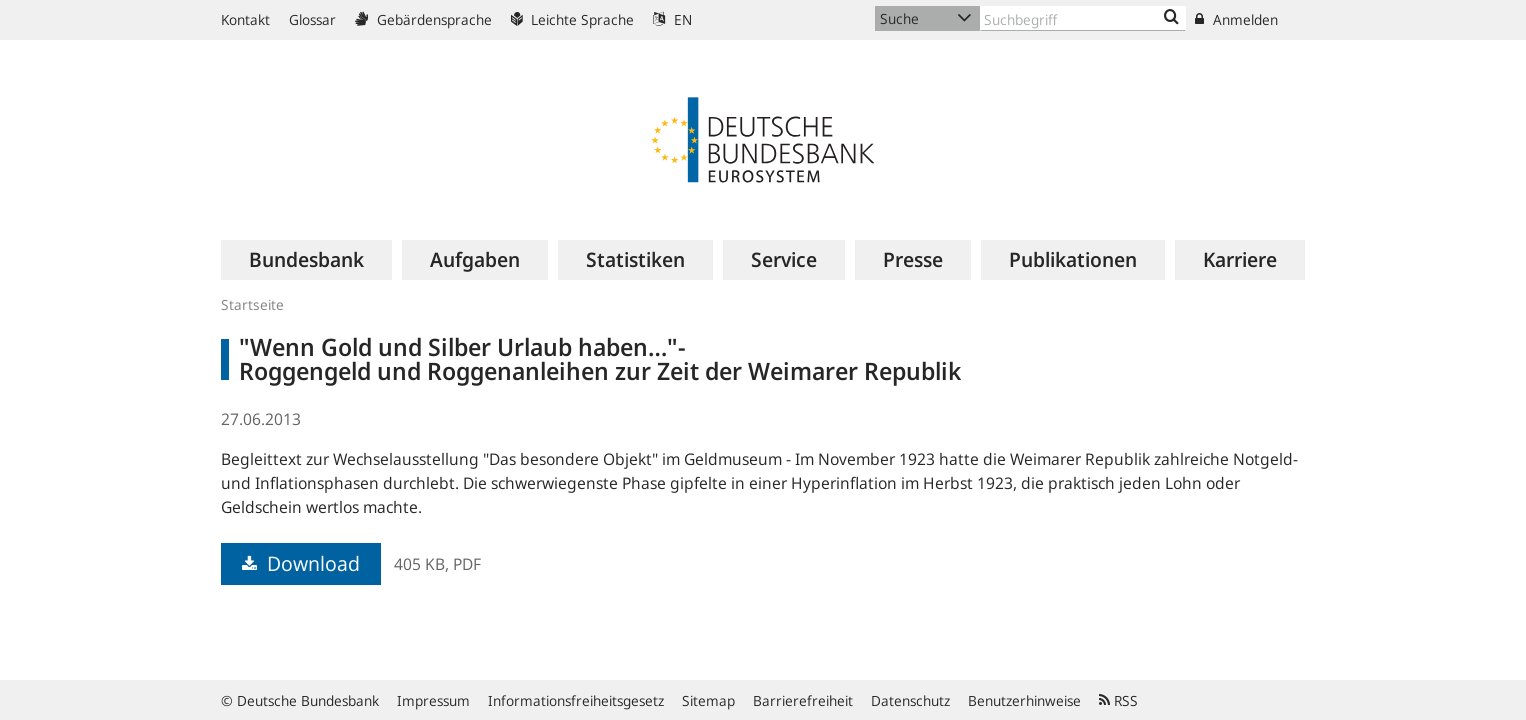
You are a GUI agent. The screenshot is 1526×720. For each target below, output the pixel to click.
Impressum (433, 700)
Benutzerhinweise (1024, 700)
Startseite (252, 304)
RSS (1118, 700)
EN (672, 19)
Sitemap (708, 700)
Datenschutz (910, 700)
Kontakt (245, 19)
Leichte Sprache (572, 19)
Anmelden (1236, 19)
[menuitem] (306, 260)
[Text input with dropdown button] (1083, 18)
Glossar (312, 19)
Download (301, 563)
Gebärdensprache (423, 19)
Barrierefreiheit (803, 700)
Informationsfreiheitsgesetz (576, 700)
